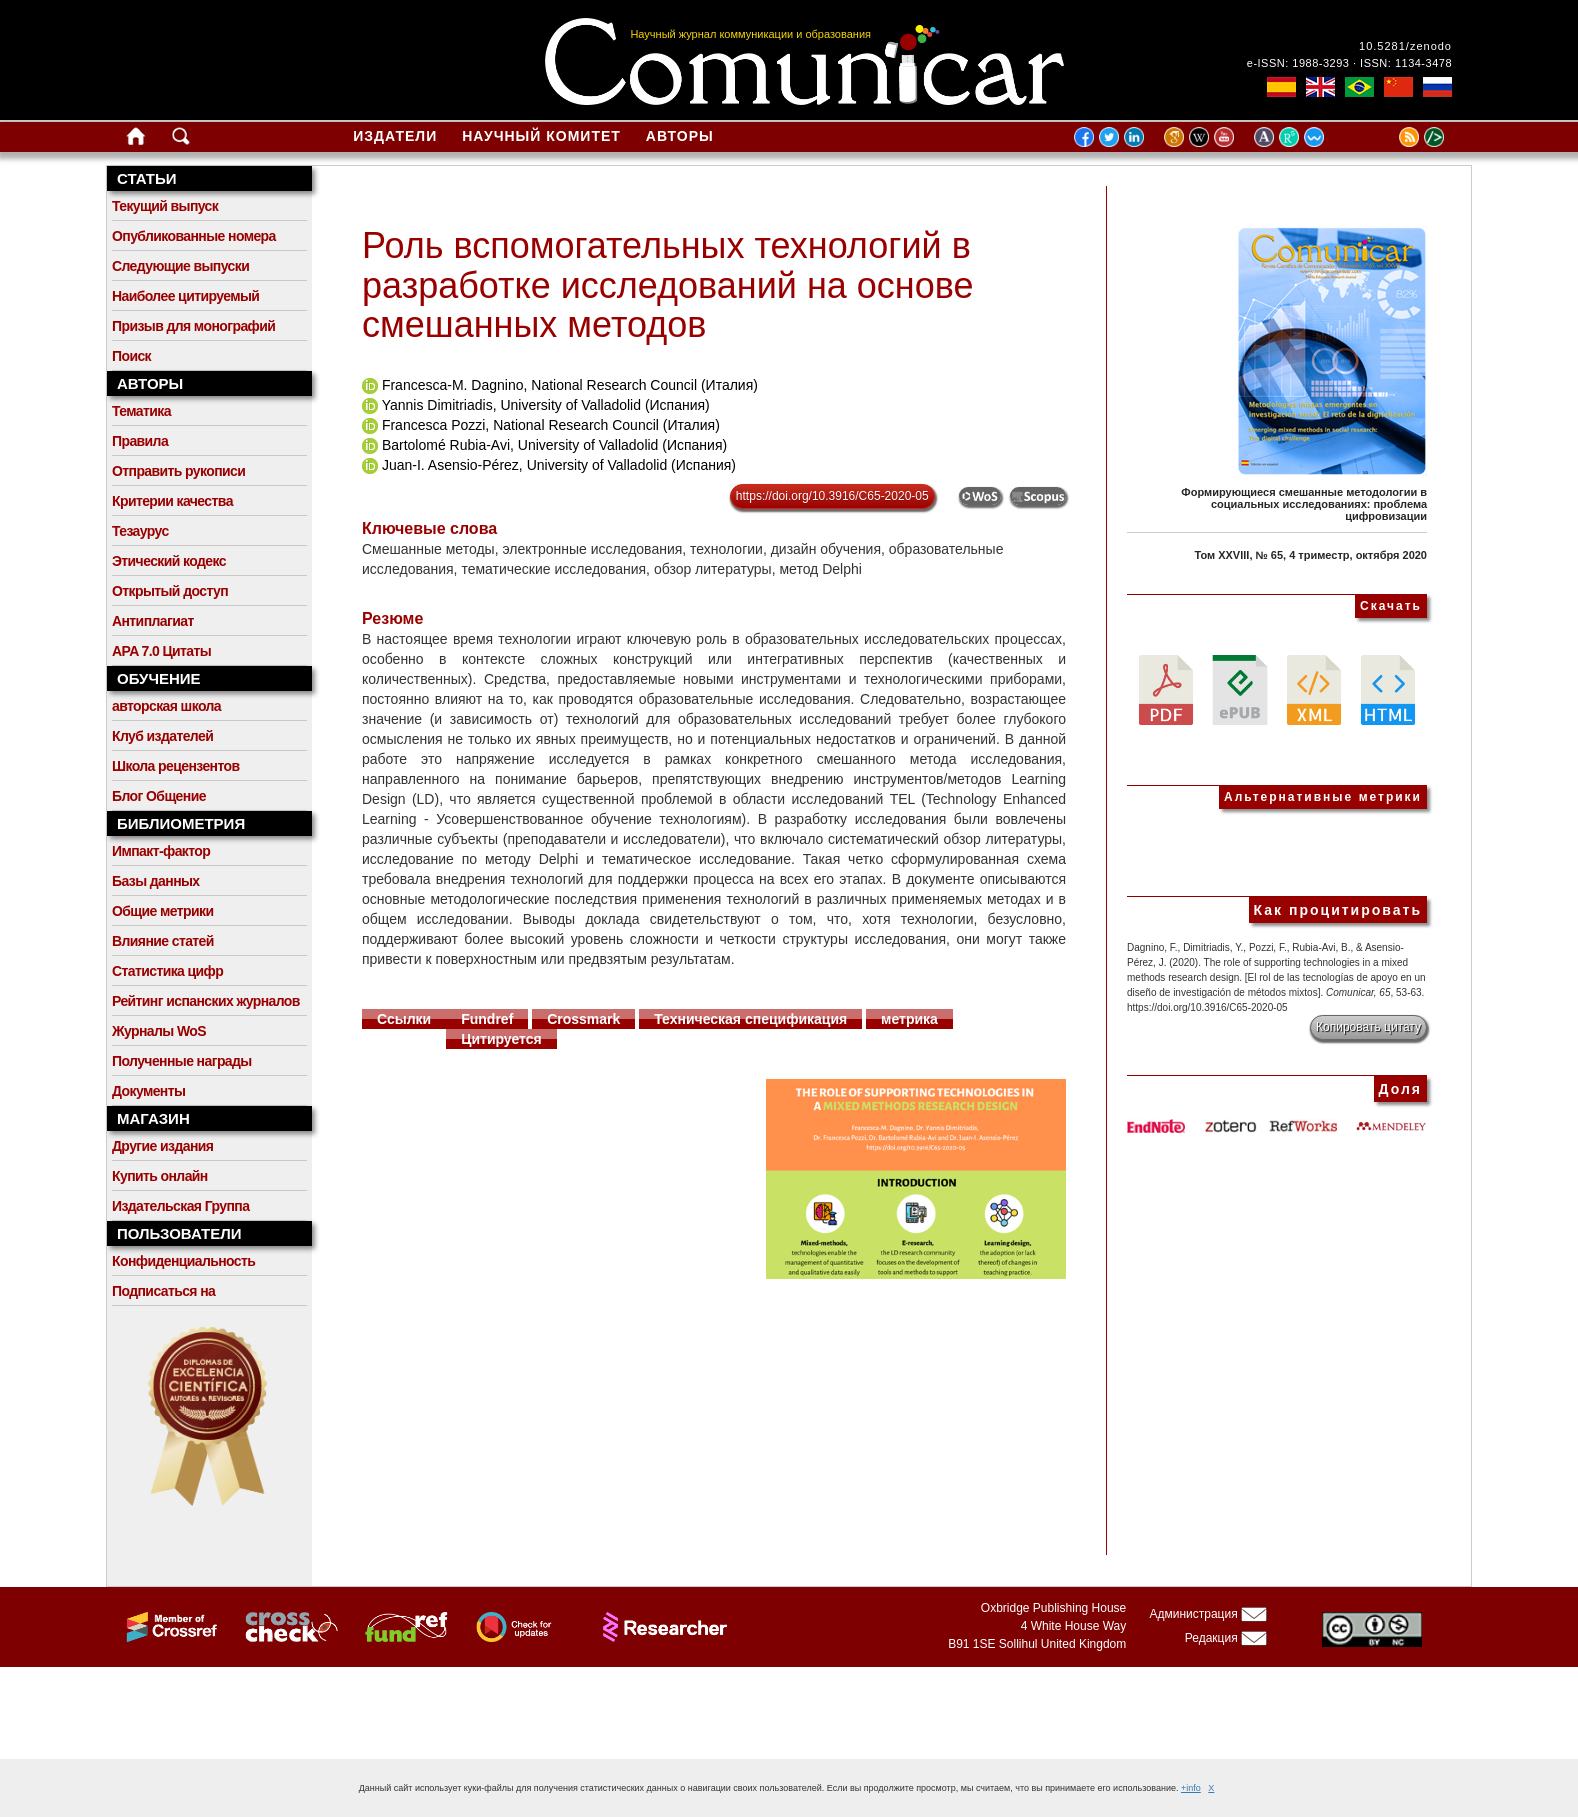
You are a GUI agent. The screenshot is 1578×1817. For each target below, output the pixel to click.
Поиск (131, 356)
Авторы (680, 136)
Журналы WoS (159, 1031)
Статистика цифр (167, 971)
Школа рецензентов (176, 766)
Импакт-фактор (161, 851)
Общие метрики (162, 911)
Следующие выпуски (180, 266)
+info (1191, 1788)
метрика (909, 1019)
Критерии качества (172, 501)
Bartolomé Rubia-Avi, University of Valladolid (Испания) (554, 445)
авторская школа (166, 706)
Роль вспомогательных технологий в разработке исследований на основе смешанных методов (668, 285)
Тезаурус (140, 531)
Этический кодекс (169, 561)
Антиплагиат (153, 621)
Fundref (487, 1019)
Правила (140, 441)
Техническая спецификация (750, 1019)
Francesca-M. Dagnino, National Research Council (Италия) (570, 385)
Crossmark (583, 1019)
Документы (148, 1091)
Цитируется (501, 1039)
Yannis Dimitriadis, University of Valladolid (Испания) (546, 405)
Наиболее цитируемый (185, 296)
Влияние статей (163, 941)
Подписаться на (163, 1291)
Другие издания (162, 1146)
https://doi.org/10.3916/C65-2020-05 (832, 496)
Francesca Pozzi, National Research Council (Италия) (551, 425)
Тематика (141, 411)
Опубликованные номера (194, 236)
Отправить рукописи (178, 471)
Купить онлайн (160, 1176)
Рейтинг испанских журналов (206, 1001)
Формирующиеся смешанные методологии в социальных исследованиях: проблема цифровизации (1304, 504)
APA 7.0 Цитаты (161, 651)
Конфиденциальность (183, 1261)
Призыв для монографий (193, 326)
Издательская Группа (180, 1206)
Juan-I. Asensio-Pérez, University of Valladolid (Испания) (559, 465)
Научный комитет (541, 136)
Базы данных (156, 881)
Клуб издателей (162, 736)
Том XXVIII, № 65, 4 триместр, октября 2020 (1310, 555)
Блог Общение (159, 796)
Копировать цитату (1368, 1027)
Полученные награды (182, 1061)
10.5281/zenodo (1405, 46)
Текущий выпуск (165, 206)
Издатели (395, 136)
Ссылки (404, 1019)
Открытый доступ (170, 591)
